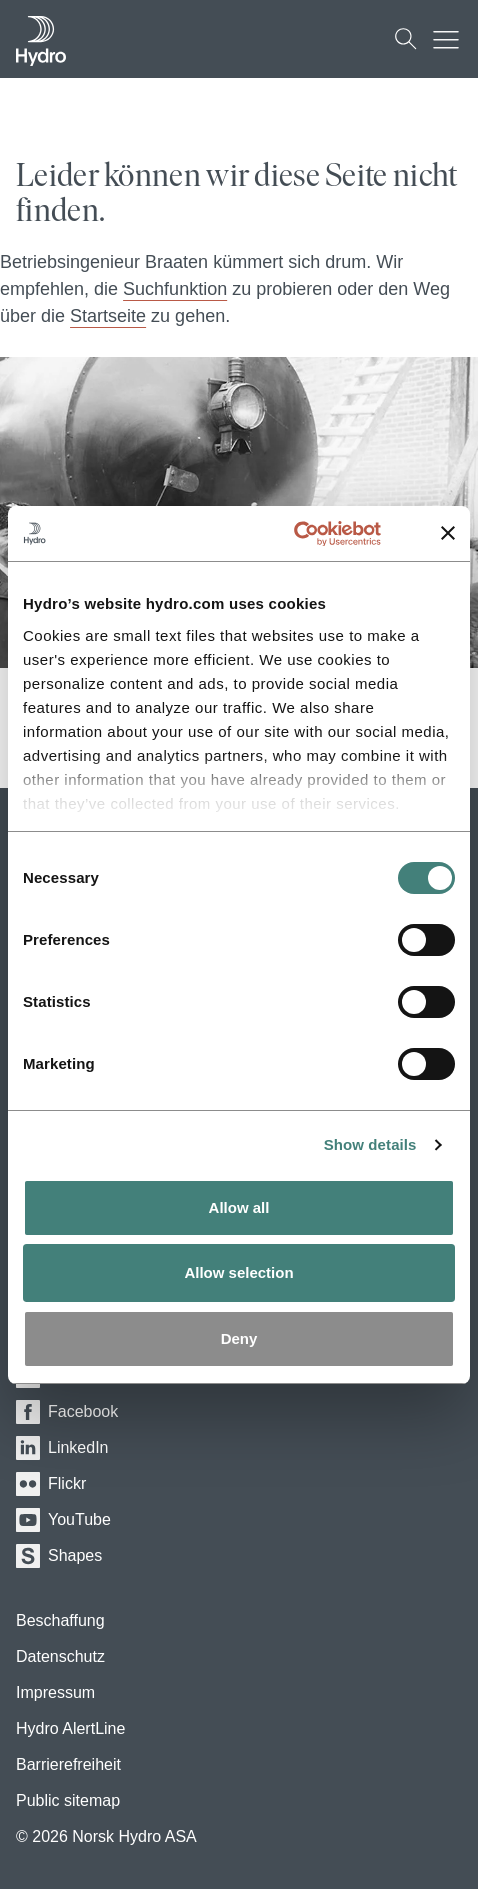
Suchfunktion (175, 289)
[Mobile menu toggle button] (451, 39)
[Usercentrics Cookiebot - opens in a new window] (316, 534)
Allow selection (238, 1272)
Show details (370, 1144)
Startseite (108, 316)
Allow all (239, 1207)
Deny (239, 1338)
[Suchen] (406, 39)
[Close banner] (448, 533)
